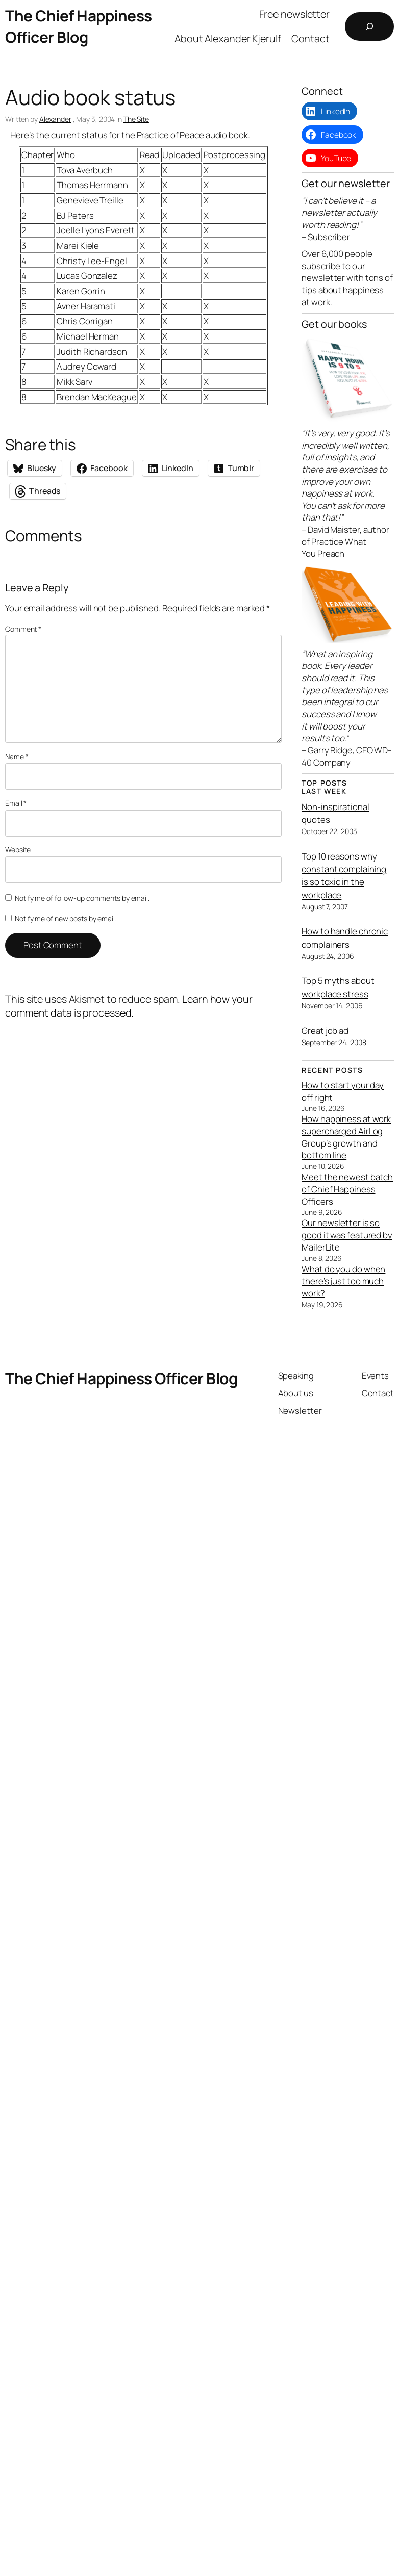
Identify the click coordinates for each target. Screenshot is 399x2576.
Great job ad (325, 1030)
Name (16, 756)
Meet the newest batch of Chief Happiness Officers (347, 1189)
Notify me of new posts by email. (65, 918)
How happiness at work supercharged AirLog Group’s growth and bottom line (346, 1137)
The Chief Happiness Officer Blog (78, 26)
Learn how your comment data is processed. (129, 1006)
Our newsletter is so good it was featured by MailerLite (347, 1235)
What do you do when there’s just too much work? (343, 1281)
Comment (23, 629)
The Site (136, 119)
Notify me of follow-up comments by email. (82, 898)
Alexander (55, 119)
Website (18, 849)
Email (16, 803)
